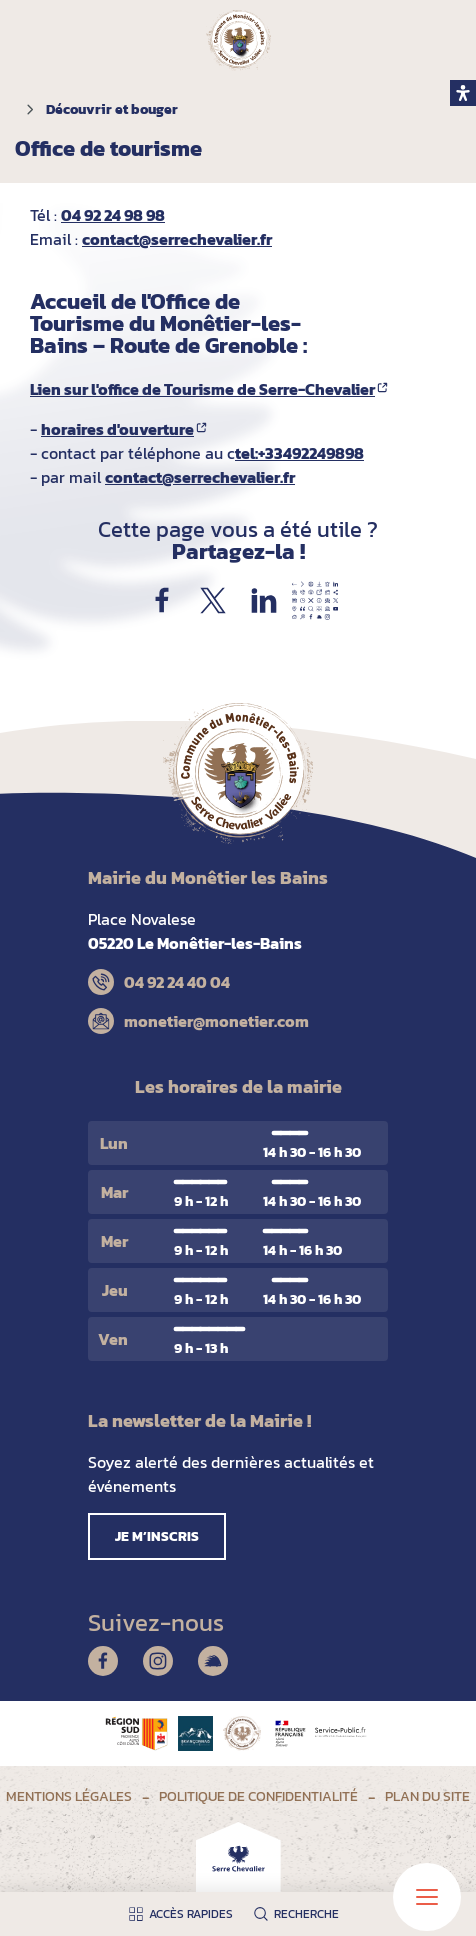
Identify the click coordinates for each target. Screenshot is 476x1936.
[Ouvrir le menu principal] (427, 1897)
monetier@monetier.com (216, 1021)
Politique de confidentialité (258, 1796)
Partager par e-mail (315, 601)
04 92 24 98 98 (113, 215)
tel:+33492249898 (299, 453)
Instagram (158, 1661)
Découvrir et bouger (112, 109)
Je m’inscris (157, 1536)
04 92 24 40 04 (177, 982)
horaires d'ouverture (117, 429)
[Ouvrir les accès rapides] (185, 1914)
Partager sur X (213, 601)
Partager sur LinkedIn (264, 601)
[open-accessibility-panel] (463, 93)
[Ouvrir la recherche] (301, 1914)
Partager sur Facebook (162, 601)
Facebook (103, 1661)
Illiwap (213, 1661)
